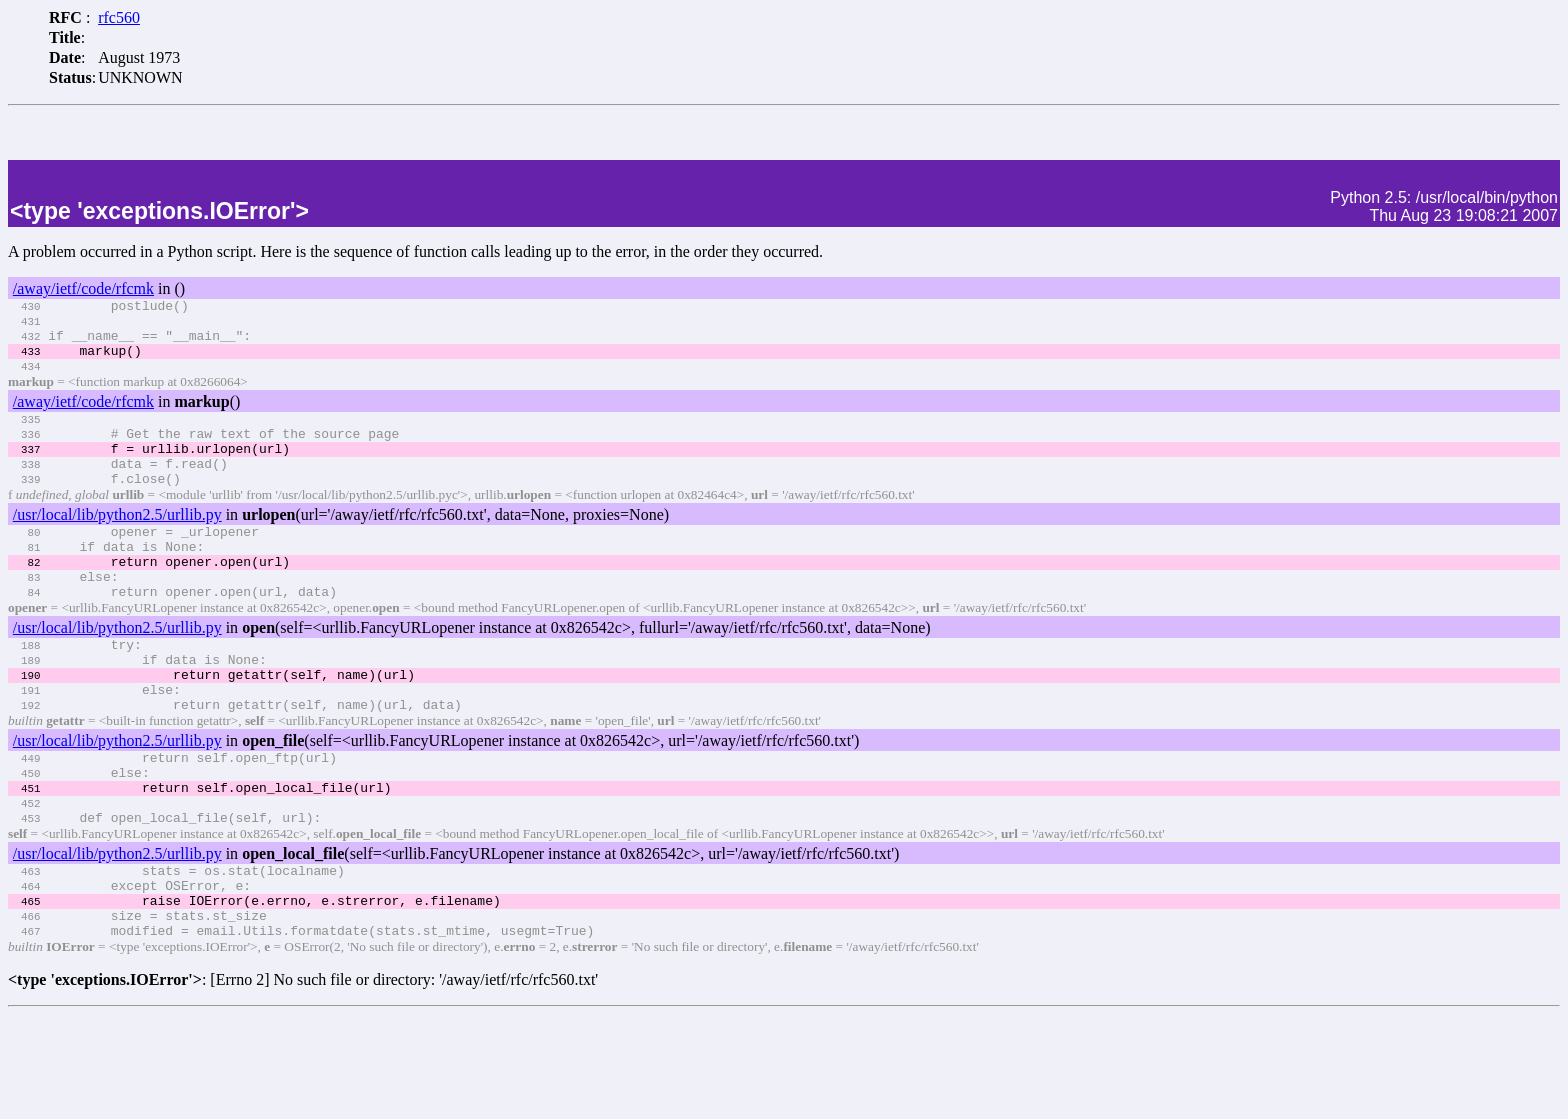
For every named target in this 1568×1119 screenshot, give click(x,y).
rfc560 (119, 17)
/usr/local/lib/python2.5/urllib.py (117, 550)
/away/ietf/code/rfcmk (83, 294)
